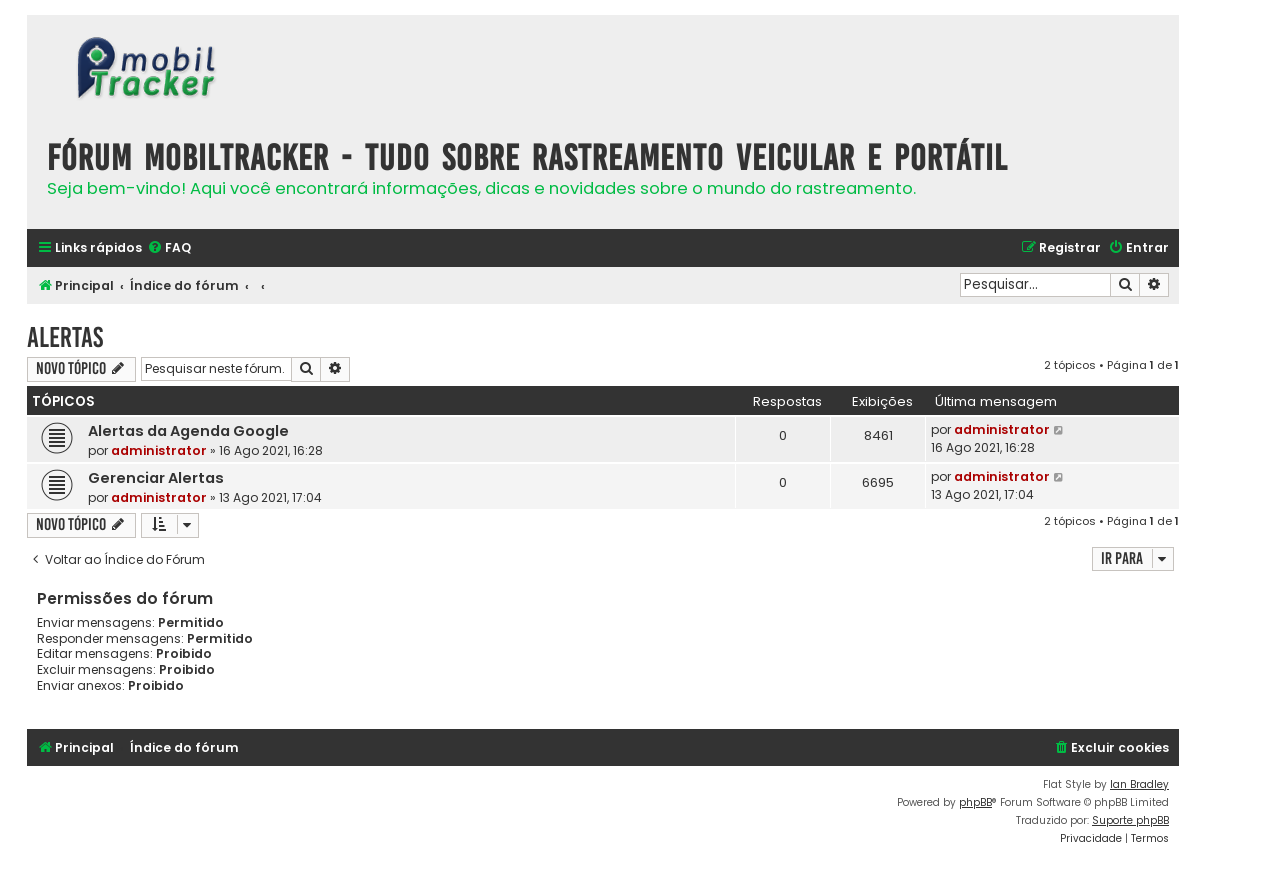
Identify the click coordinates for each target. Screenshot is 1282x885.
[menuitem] (169, 248)
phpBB (975, 802)
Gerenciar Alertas (156, 478)
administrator (159, 450)
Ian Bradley (1139, 784)
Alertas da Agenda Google (188, 431)
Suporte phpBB (1130, 820)
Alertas (65, 337)
